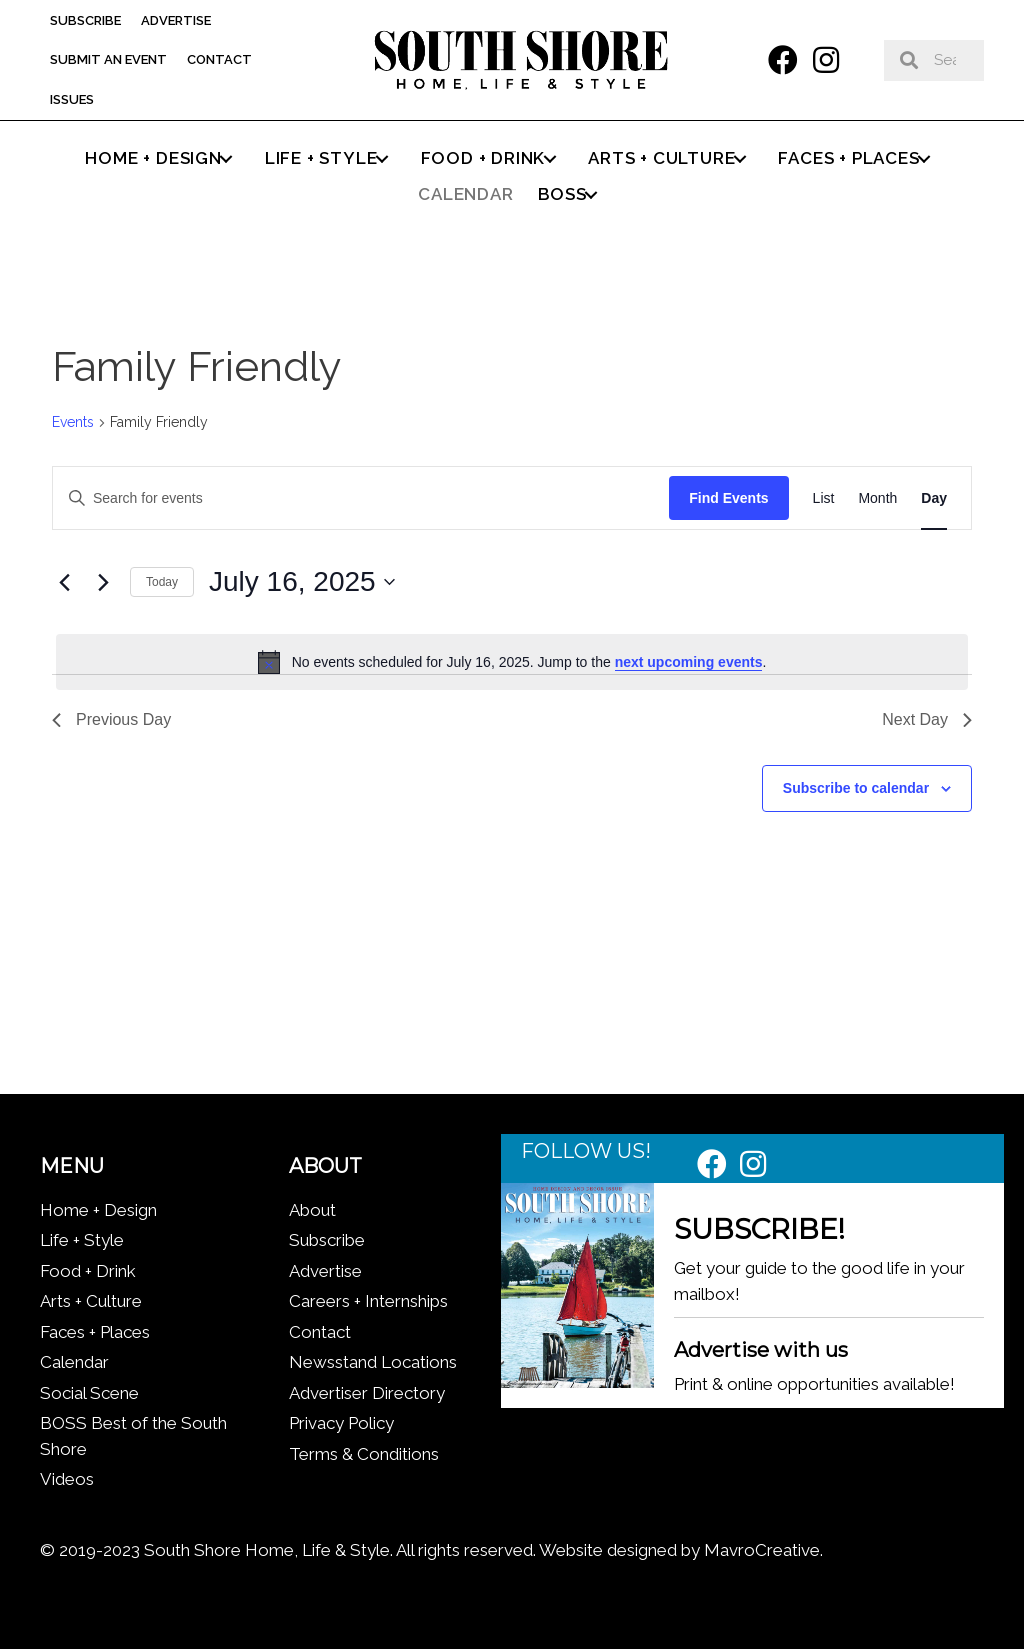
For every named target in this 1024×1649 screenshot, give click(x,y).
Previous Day (111, 719)
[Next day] (103, 582)
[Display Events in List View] (824, 498)
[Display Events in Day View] (934, 498)
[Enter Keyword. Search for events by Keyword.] (361, 498)
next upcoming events (689, 662)
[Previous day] (64, 582)
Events (73, 422)
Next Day (927, 719)
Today (162, 582)
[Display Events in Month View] (877, 498)
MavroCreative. (763, 1550)
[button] (783, 60)
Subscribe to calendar (856, 788)
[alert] (512, 662)
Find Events (728, 498)
